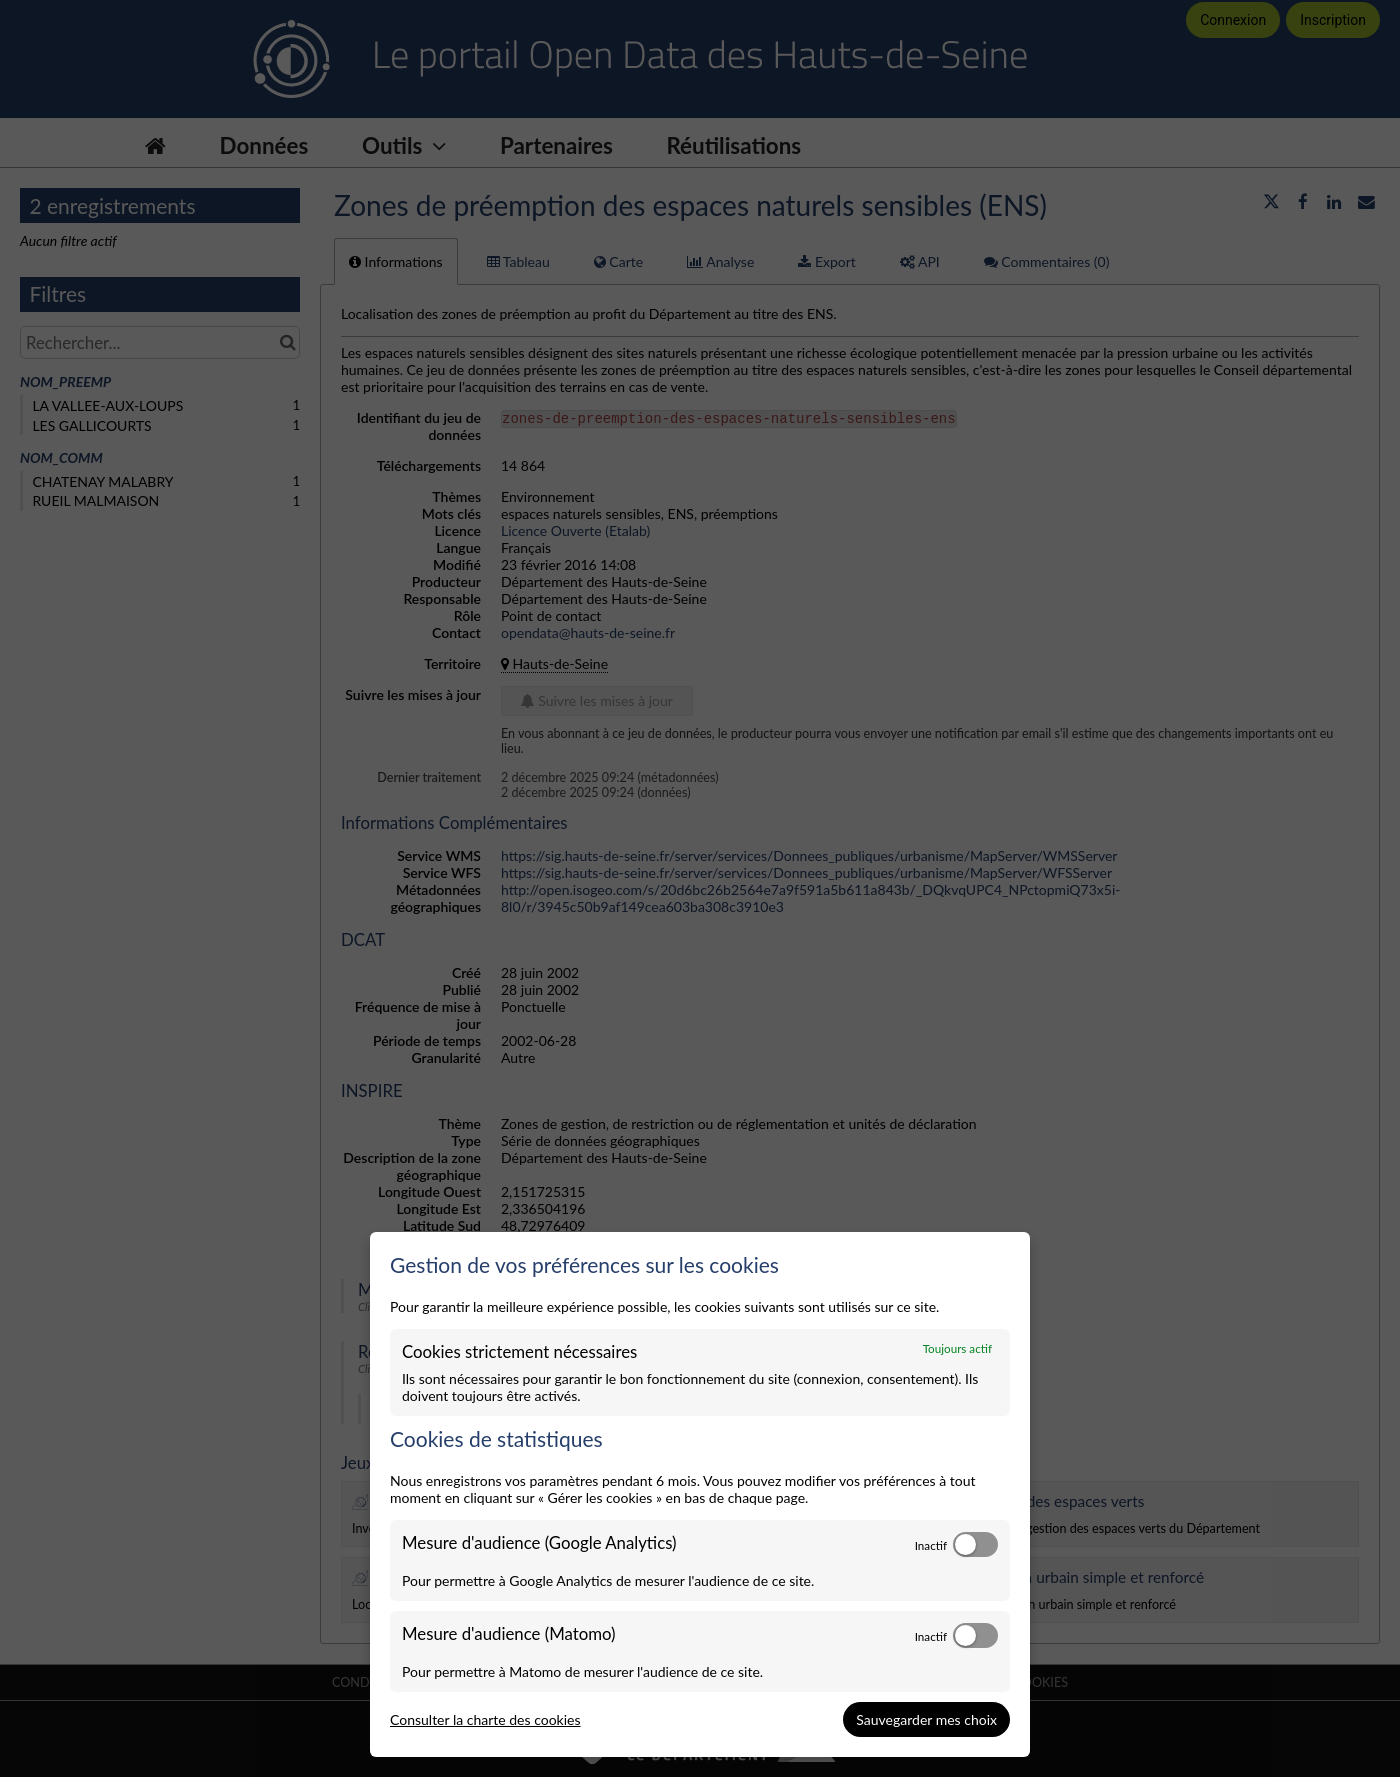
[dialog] (700, 1495)
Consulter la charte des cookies (485, 1719)
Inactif (931, 1545)
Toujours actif (957, 1348)
